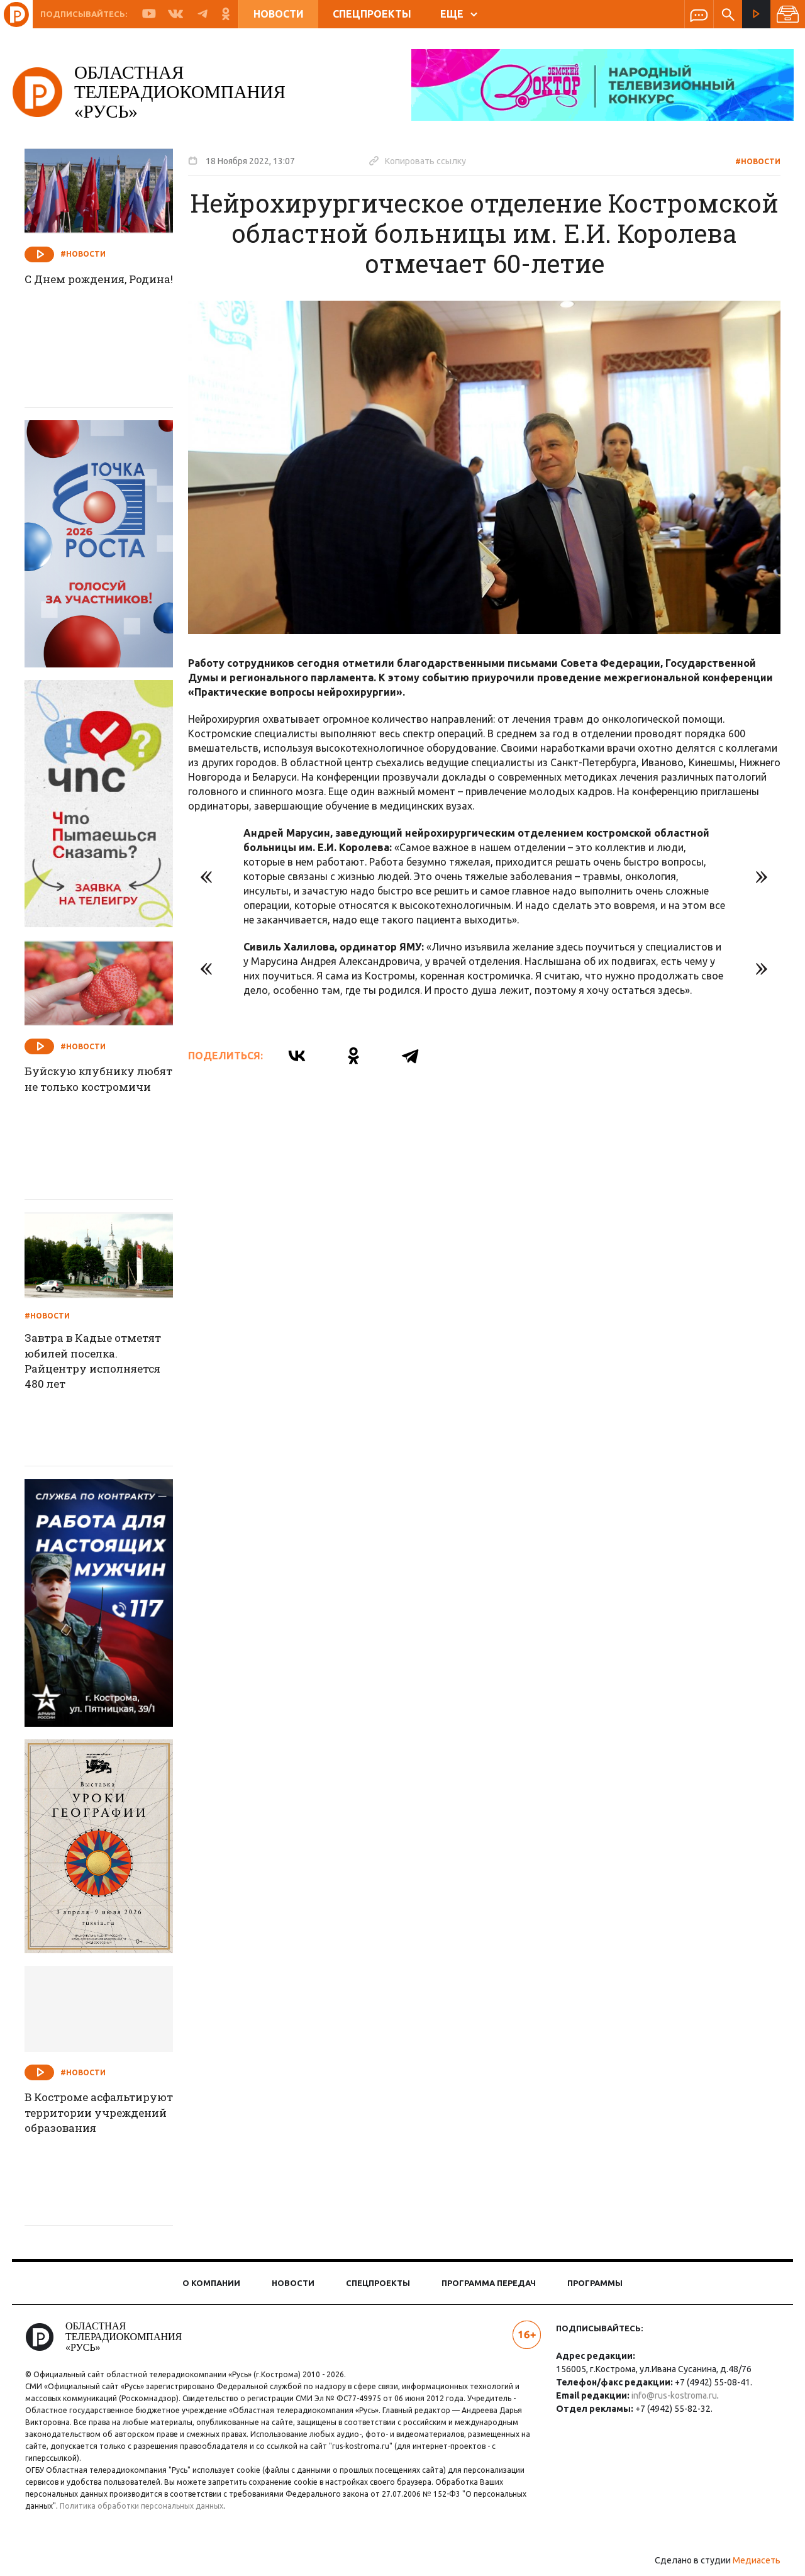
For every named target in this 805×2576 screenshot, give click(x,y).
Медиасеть (748, 2560)
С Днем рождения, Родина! (88, 288)
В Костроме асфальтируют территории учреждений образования (77, 2130)
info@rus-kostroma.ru (671, 2395)
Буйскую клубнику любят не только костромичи (92, 1088)
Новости (278, 14)
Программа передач (488, 2282)
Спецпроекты (372, 14)
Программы (595, 2282)
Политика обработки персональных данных (149, 2506)
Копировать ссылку (425, 160)
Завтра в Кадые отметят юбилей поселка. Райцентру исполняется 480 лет (107, 1363)
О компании (211, 2282)
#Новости (749, 161)
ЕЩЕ (458, 14)
